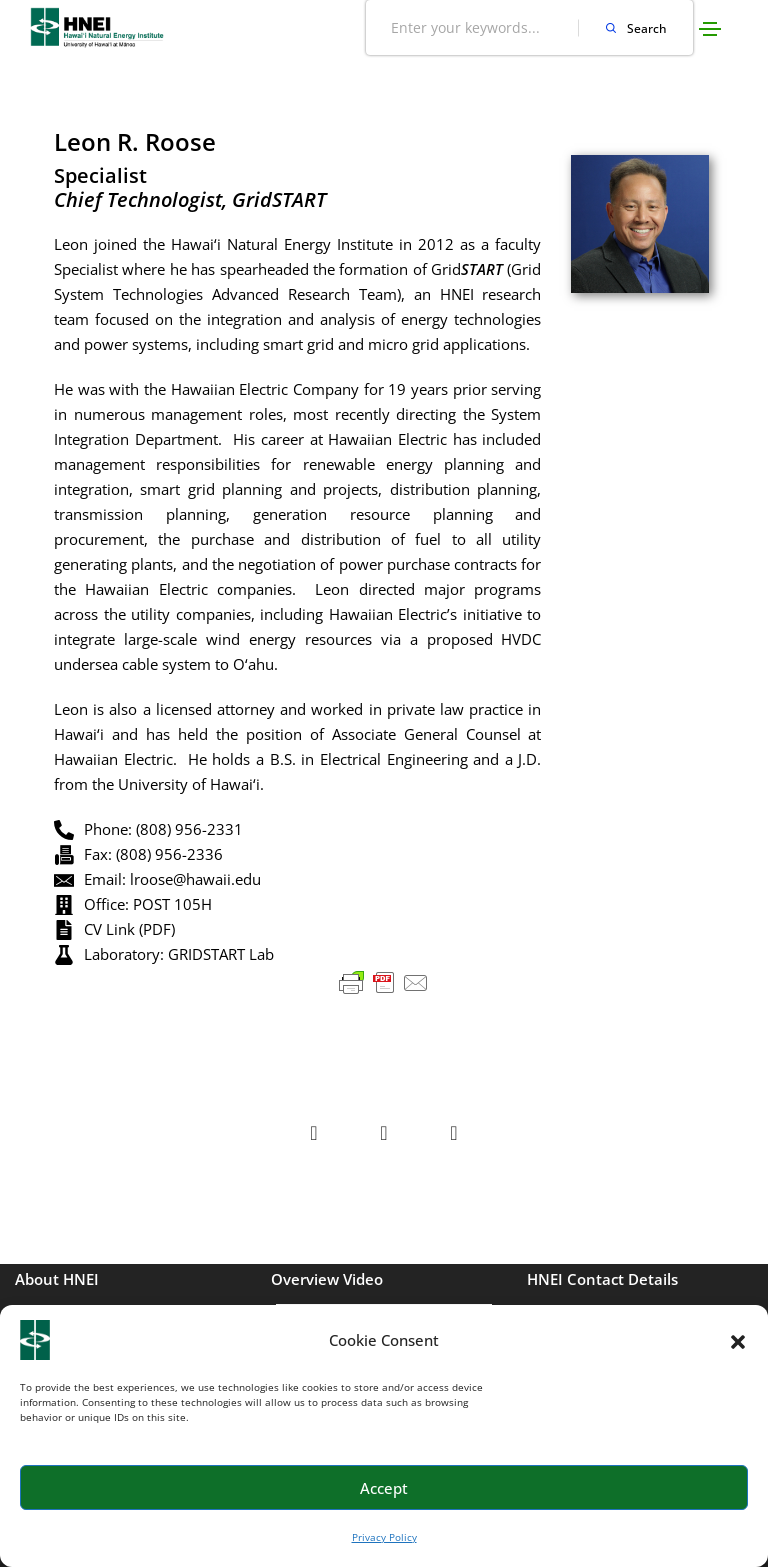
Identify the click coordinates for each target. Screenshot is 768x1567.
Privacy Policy (384, 1537)
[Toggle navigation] (710, 29)
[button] (738, 1340)
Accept (384, 1488)
